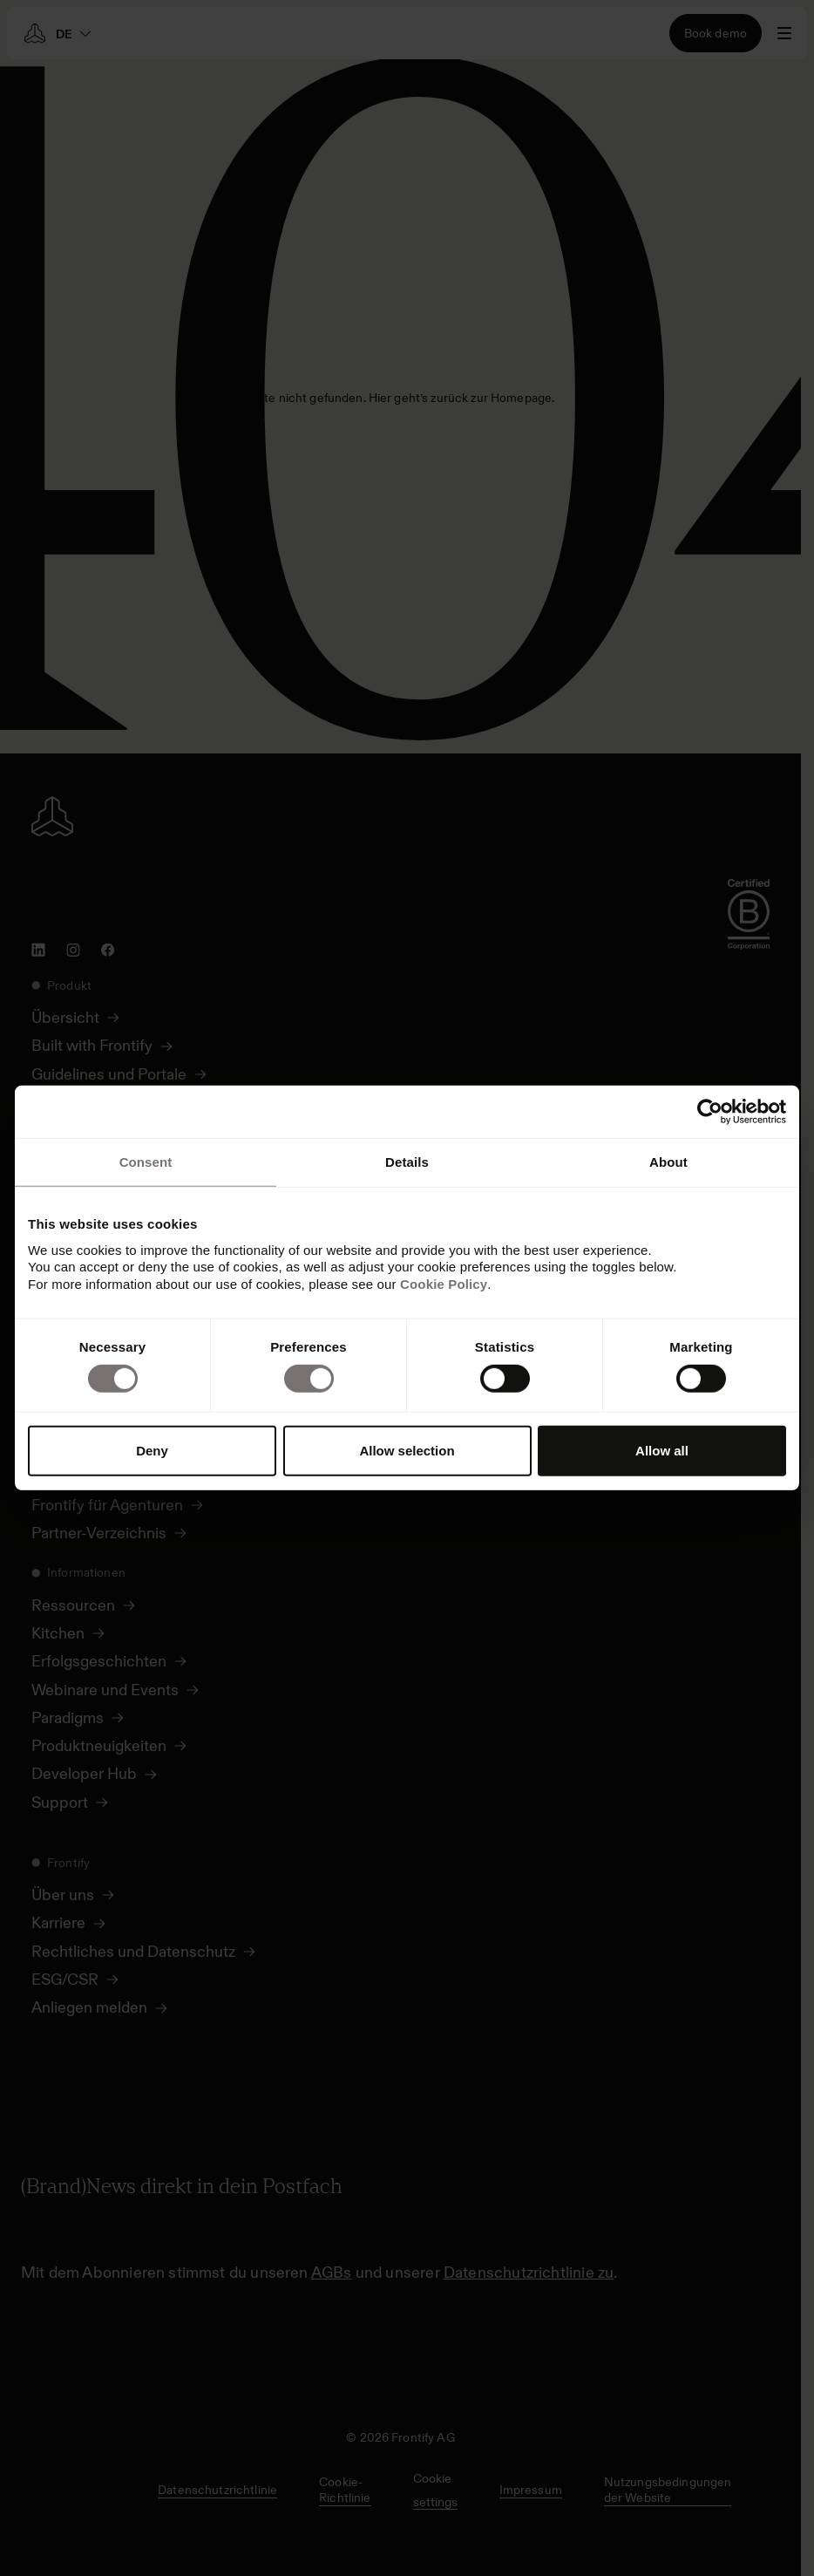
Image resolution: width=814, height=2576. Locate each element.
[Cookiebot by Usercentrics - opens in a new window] (710, 1112)
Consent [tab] (146, 1162)
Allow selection (406, 1450)
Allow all (662, 1450)
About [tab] (668, 1162)
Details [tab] (407, 1162)
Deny (152, 1450)
